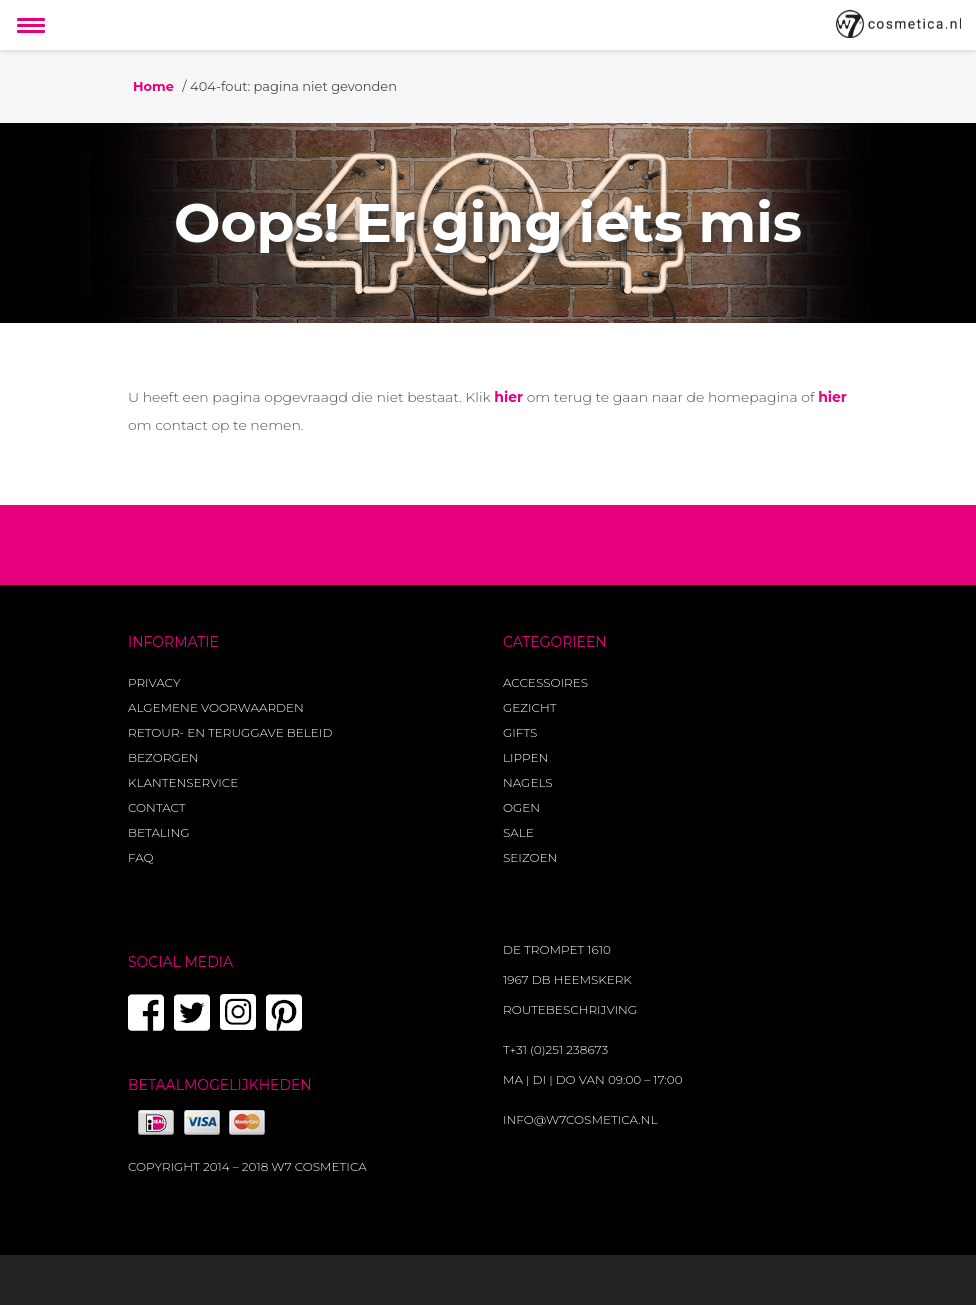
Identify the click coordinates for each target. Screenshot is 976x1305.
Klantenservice (183, 782)
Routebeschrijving (570, 1009)
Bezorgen (163, 757)
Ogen (521, 807)
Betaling (158, 832)
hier (508, 397)
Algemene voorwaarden (216, 707)
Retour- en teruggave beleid (230, 732)
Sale (518, 832)
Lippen (525, 757)
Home (153, 86)
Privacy (154, 682)
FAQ (141, 857)
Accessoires (545, 682)
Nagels (528, 782)
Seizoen (530, 857)
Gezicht (530, 707)
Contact (157, 807)
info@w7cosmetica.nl (580, 1119)
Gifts (520, 732)
